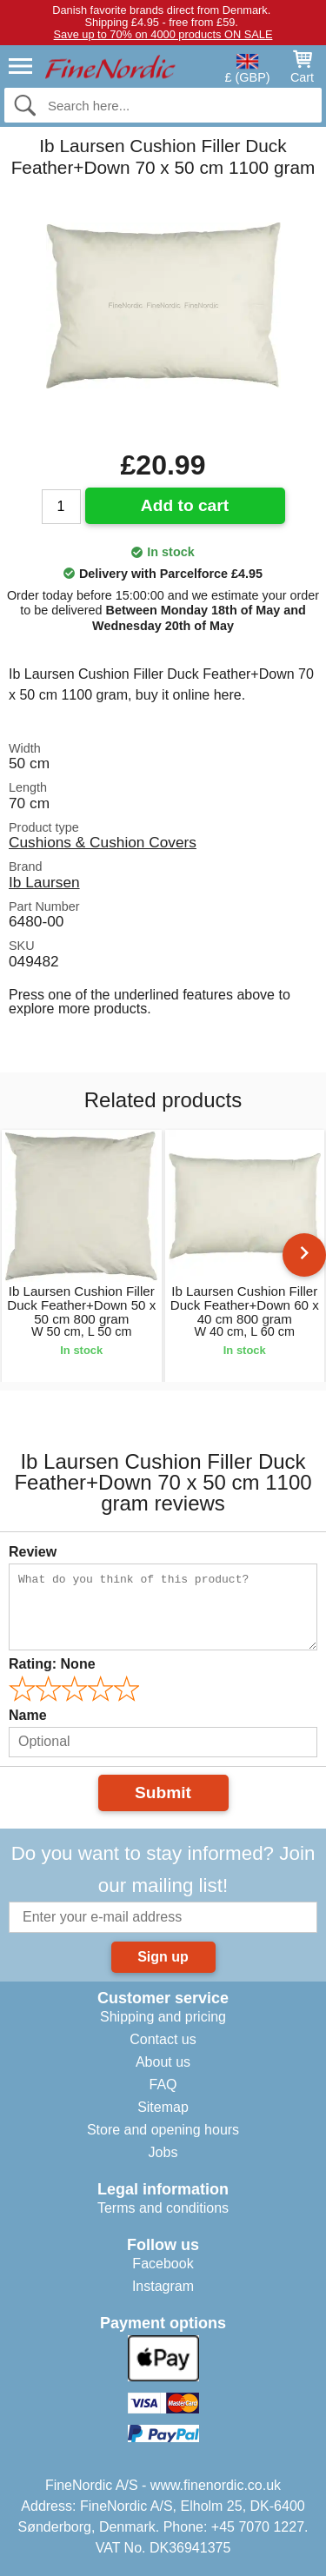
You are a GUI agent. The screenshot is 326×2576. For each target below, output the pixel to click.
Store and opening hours (163, 2129)
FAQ (162, 2084)
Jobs (163, 2152)
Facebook (162, 2263)
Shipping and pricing (163, 2016)
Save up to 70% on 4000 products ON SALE (163, 34)
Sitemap (163, 2107)
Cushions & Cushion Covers (102, 842)
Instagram (163, 2286)
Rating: (52, 1663)
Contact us (163, 2039)
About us (163, 2062)
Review (33, 1551)
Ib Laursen (44, 882)
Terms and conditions (163, 2208)
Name (28, 1715)
